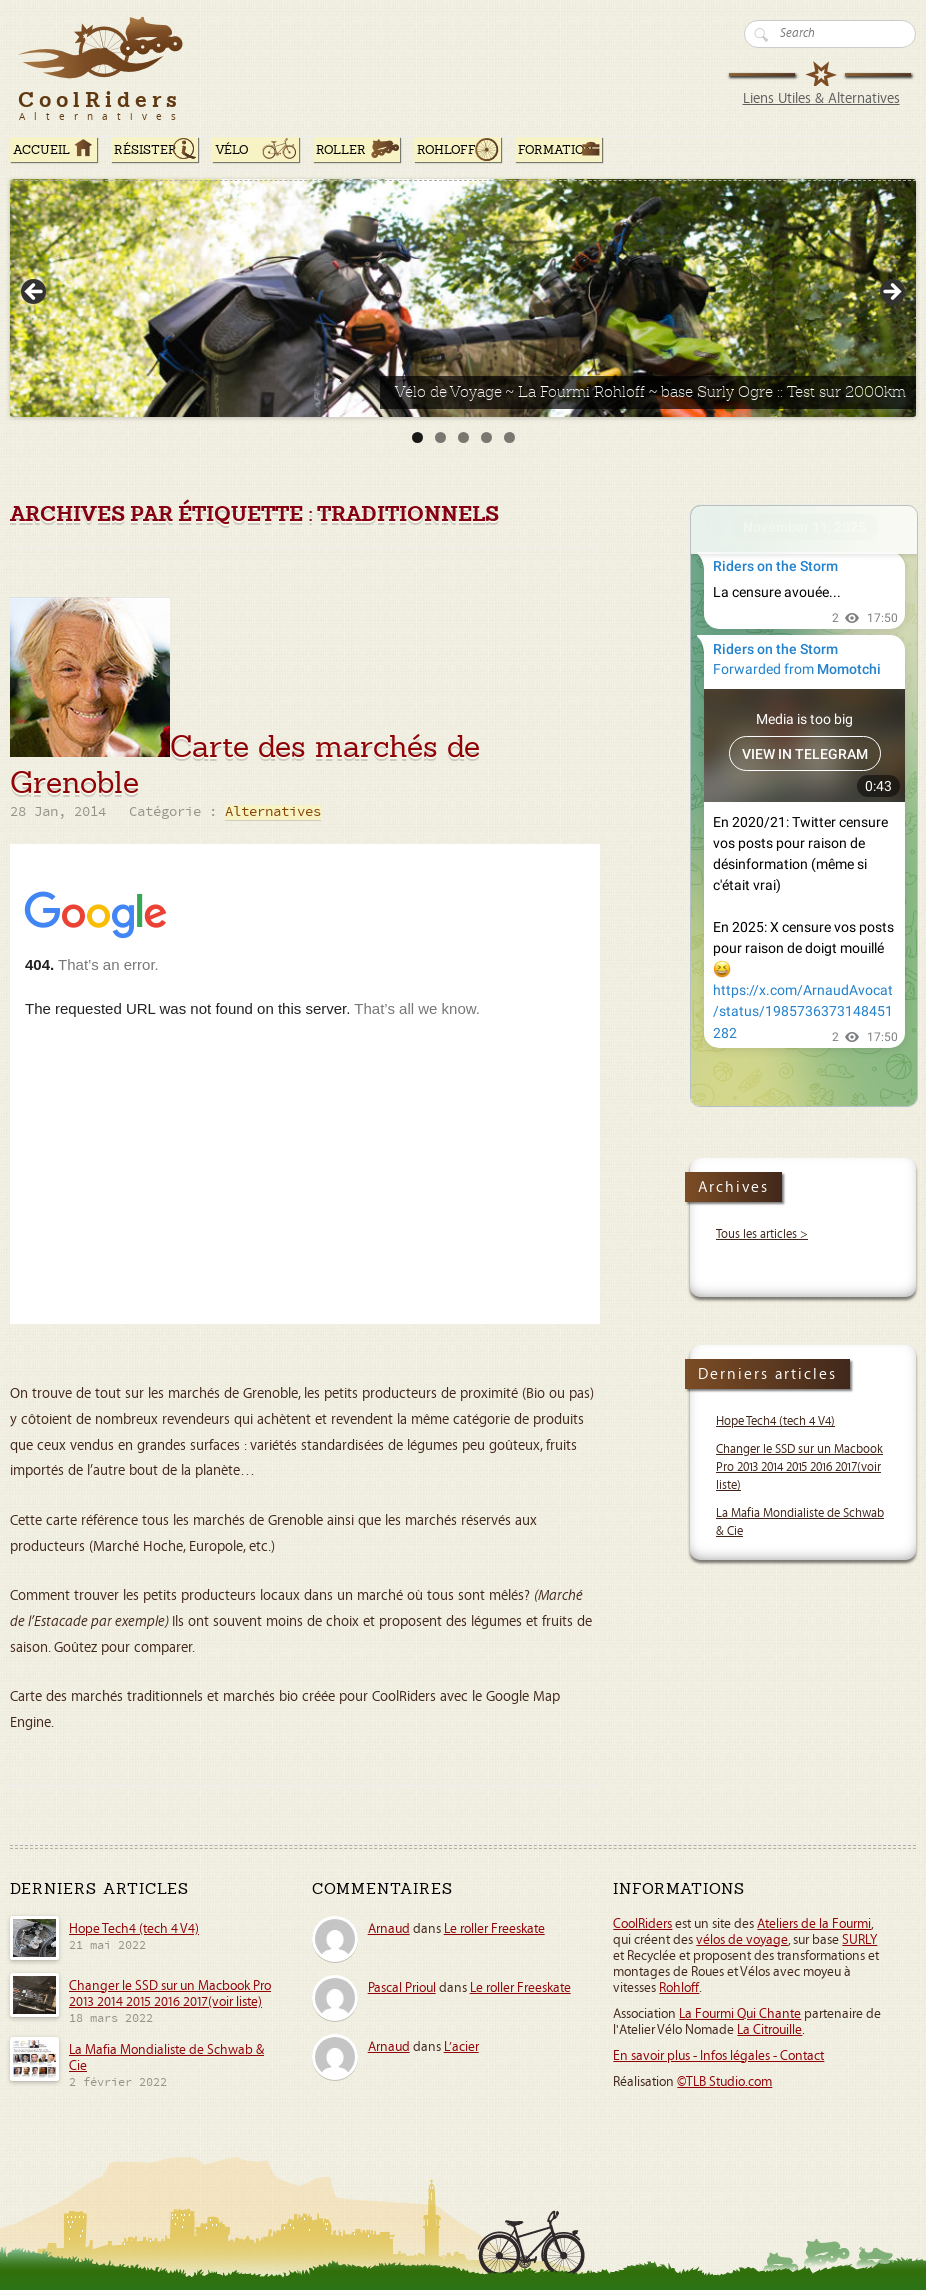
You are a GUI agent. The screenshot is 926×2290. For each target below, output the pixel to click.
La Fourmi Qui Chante (740, 2014)
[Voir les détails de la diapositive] (463, 298)
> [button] (891, 293)
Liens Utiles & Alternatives (821, 98)
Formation (556, 150)
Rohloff (446, 150)
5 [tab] (509, 437)
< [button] (35, 293)
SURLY (859, 1940)
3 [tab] (463, 437)
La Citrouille (769, 2030)
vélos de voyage (742, 1940)
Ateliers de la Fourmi (814, 1924)
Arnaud (389, 1929)
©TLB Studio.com (724, 2082)
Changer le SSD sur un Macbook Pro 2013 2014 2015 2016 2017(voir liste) (799, 1467)
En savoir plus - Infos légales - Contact (718, 2056)
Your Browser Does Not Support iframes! (804, 806)
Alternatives (273, 812)
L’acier (461, 2047)
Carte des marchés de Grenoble (245, 764)
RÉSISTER (145, 150)
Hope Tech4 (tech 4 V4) (775, 1421)
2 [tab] (440, 437)
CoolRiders (642, 1924)
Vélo (232, 150)
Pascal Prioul (402, 1988)
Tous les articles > (762, 1234)
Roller (341, 150)
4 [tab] (486, 437)
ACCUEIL (41, 150)
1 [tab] (417, 437)
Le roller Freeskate (494, 1929)
